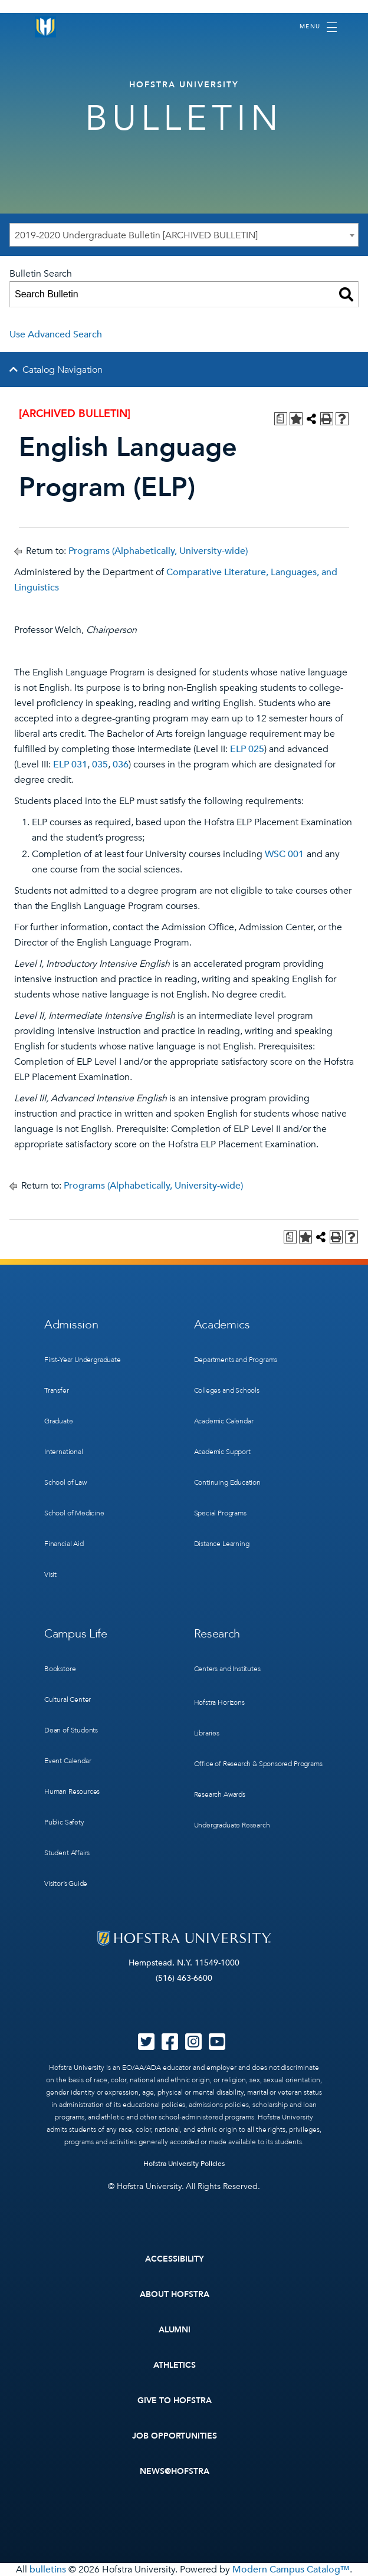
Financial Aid (64, 1543)
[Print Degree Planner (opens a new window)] (280, 418)
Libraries (206, 1733)
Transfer (56, 1390)
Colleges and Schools (226, 1390)
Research (217, 1634)
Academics (222, 1325)
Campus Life (75, 1634)
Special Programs (220, 1513)
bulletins (47, 2569)
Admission (71, 1325)
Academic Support (222, 1451)
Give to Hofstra (174, 2400)
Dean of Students (71, 1730)
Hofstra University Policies (184, 2163)
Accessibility (174, 2259)
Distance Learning (221, 1543)
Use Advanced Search (55, 334)
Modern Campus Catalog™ (291, 2569)
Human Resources (72, 1791)
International (63, 1451)
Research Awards (219, 1794)
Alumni (175, 2329)
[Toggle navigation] (318, 27)
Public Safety (64, 1822)
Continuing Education (227, 1482)
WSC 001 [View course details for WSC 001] (284, 854)
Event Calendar (67, 1761)
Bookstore (59, 1668)
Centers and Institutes (227, 1668)
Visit (50, 1574)
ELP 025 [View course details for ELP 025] (247, 749)
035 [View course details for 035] (100, 764)
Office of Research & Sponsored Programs (258, 1763)
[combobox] (184, 235)
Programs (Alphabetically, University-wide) (158, 550)
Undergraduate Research (232, 1825)
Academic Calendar (224, 1421)
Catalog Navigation (62, 369)
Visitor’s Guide (65, 1883)
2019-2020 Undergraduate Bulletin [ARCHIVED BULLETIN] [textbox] (136, 235)
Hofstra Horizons (219, 1702)
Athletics (174, 2365)
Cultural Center (67, 1699)
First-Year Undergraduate (82, 1359)
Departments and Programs (236, 1359)
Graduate (58, 1421)
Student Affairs (67, 1853)
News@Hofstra (174, 2471)
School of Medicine (74, 1513)
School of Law (65, 1482)
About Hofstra (174, 2294)
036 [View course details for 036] (121, 764)
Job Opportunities (175, 2436)
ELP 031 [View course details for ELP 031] (70, 764)
